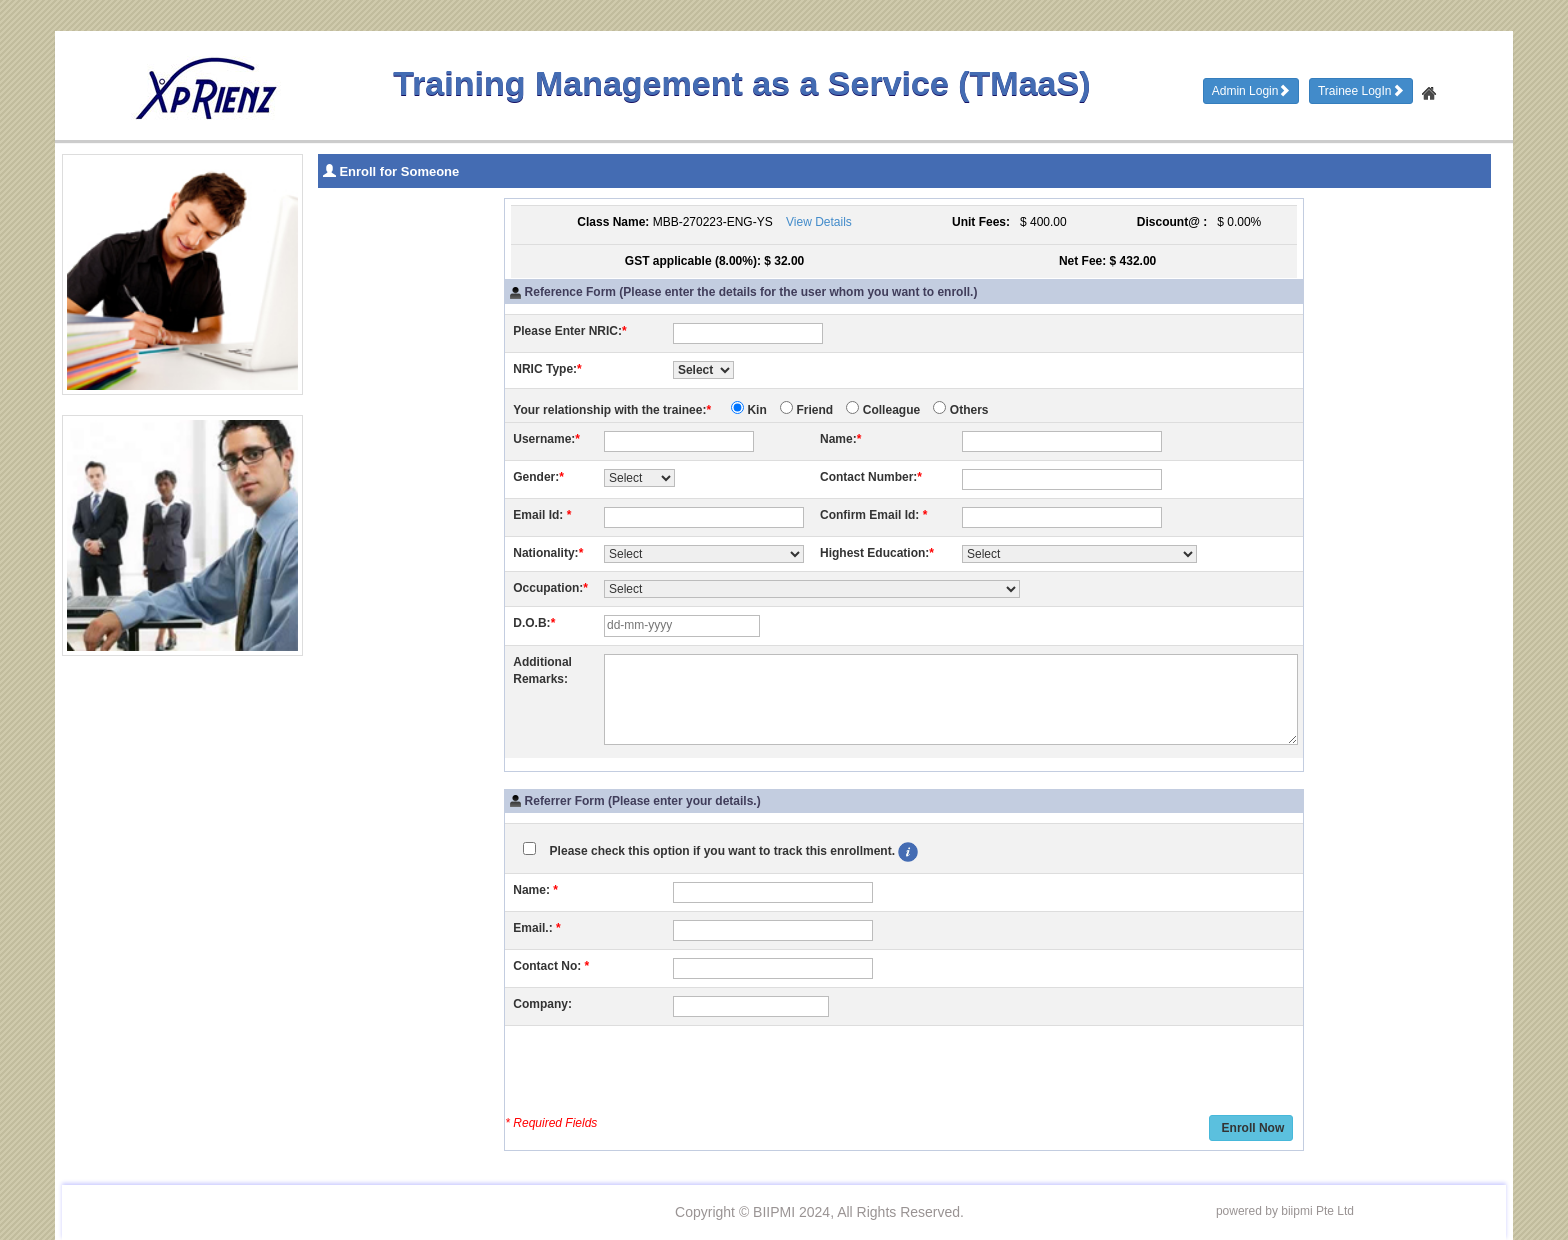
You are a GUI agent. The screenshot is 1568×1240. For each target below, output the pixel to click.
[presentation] (665, 1073)
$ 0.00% (1236, 222)
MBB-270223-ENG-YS (713, 222)
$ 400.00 (1039, 222)
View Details (819, 222)
